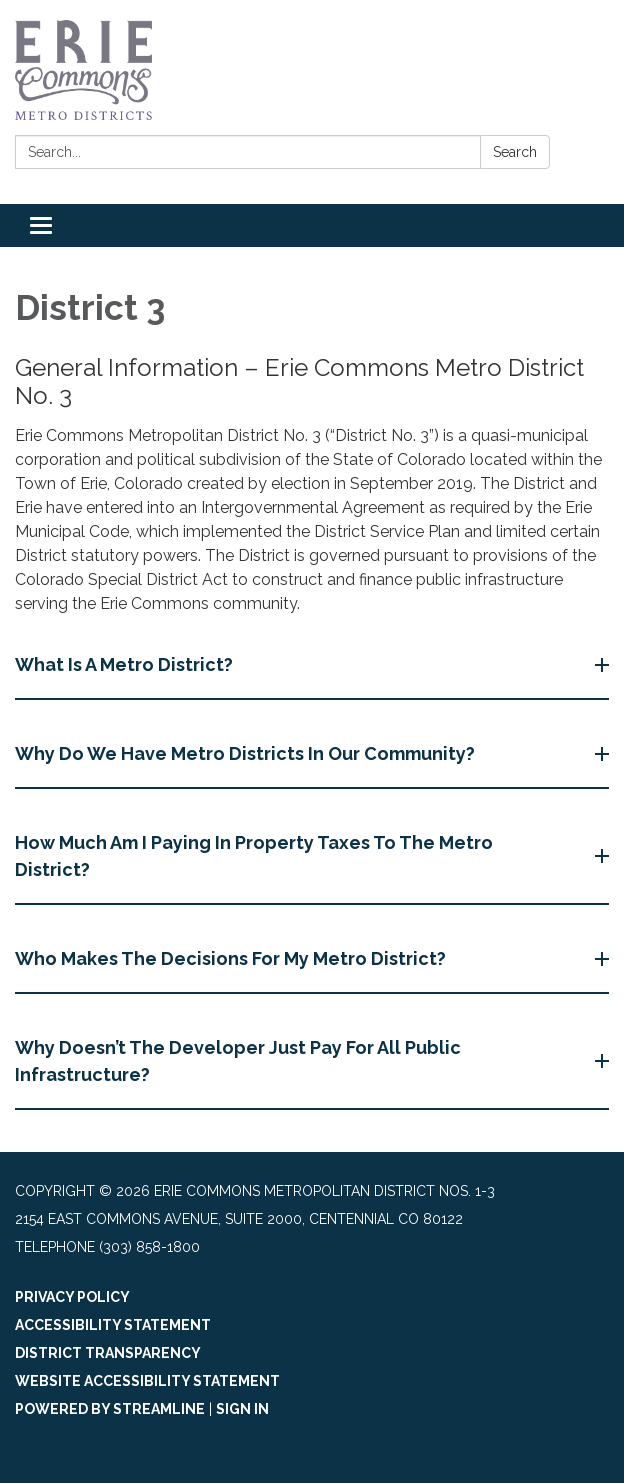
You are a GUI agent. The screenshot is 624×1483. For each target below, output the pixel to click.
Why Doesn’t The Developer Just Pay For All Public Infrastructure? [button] (238, 1061)
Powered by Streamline (110, 1409)
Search (515, 152)
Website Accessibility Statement (147, 1381)
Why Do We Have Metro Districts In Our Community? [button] (247, 753)
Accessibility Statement (113, 1325)
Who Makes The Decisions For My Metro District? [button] (232, 958)
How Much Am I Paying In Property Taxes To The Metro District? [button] (254, 856)
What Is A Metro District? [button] (126, 664)
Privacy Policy (72, 1297)
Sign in (242, 1409)
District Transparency (108, 1353)
